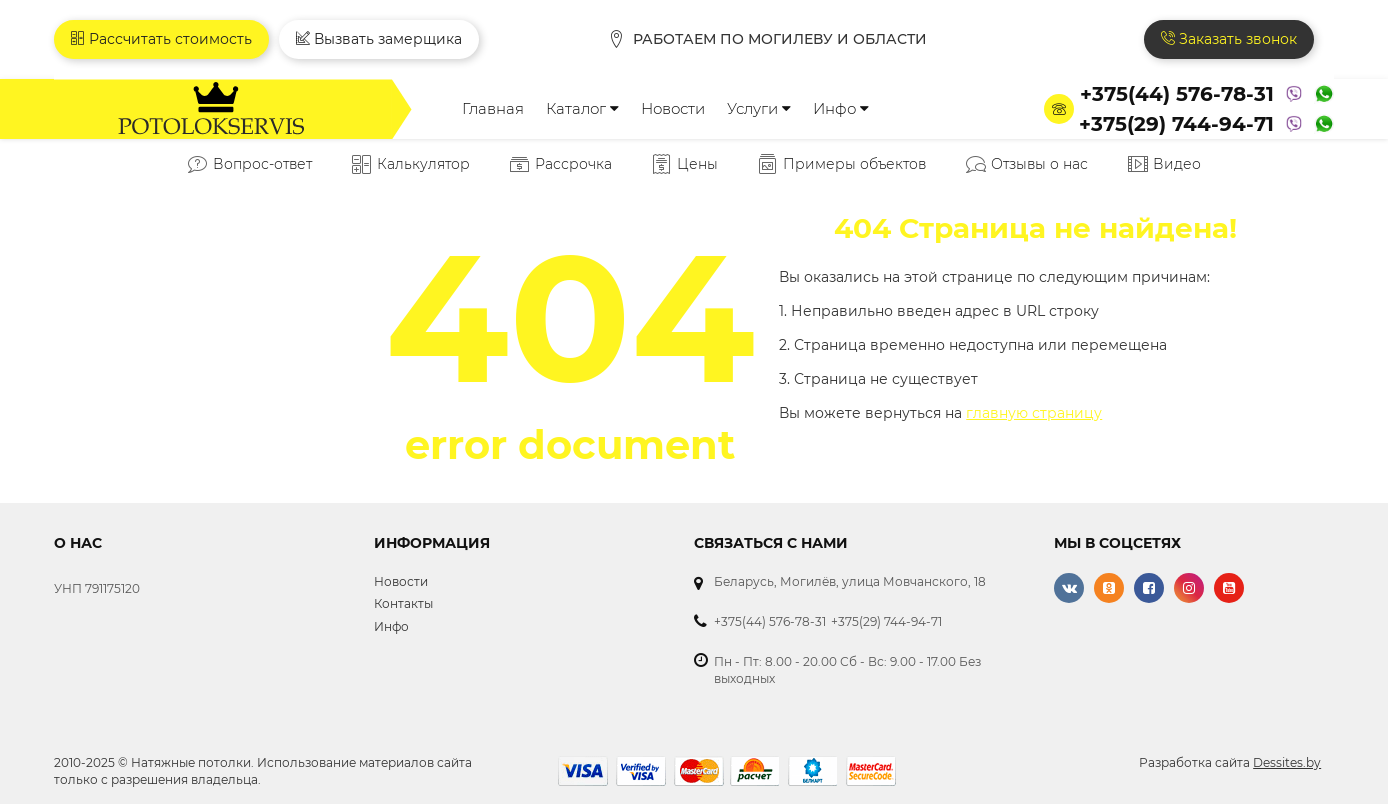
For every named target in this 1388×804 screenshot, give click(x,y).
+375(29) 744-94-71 (1176, 124)
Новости (673, 108)
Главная (493, 108)
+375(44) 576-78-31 (1177, 94)
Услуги (759, 108)
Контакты (403, 603)
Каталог (582, 108)
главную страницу (1034, 413)
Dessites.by (1287, 762)
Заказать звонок (1229, 39)
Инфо (841, 108)
